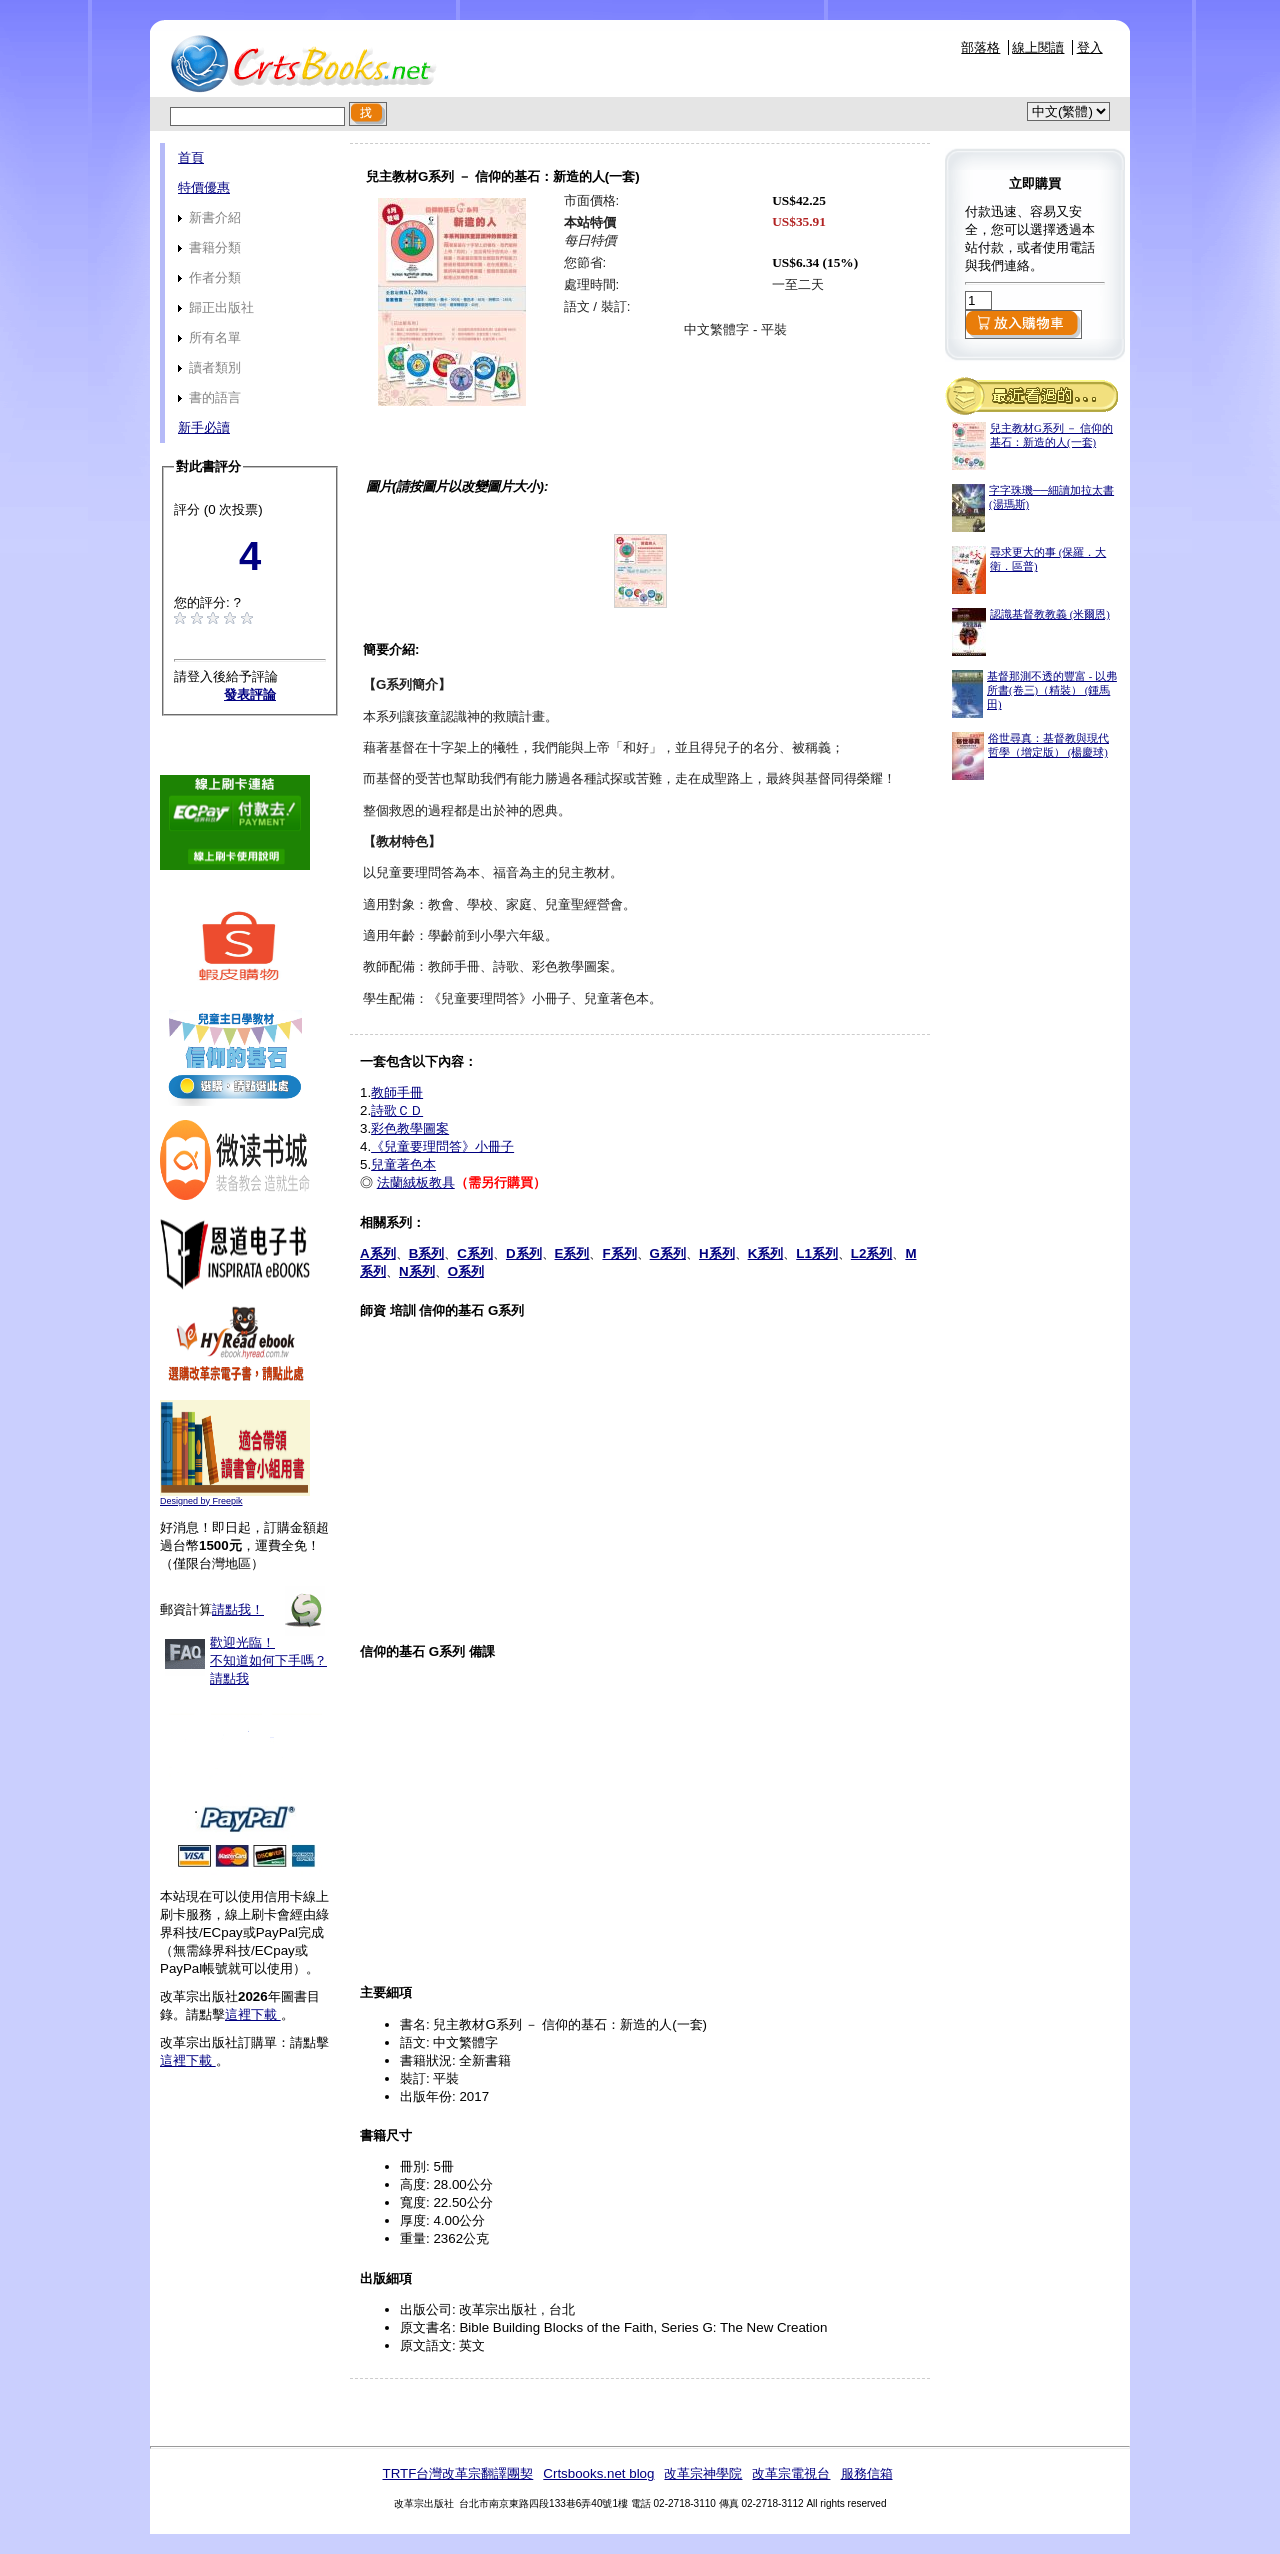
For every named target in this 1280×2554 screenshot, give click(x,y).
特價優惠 (204, 187)
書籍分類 (209, 247)
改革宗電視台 (791, 2473)
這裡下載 (253, 2014)
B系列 (427, 1253)
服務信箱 (867, 2473)
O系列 (466, 1271)
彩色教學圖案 (410, 1128)
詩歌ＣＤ (397, 1110)
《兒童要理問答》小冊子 (442, 1146)
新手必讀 (204, 427)
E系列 (572, 1253)
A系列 (378, 1253)
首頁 (191, 157)
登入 (1090, 47)
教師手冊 (397, 1092)
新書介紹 (209, 217)
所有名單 (209, 337)
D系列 (524, 1253)
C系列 (475, 1253)
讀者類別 (209, 367)
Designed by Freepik (201, 1501)
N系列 (417, 1271)
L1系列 (817, 1253)
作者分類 (209, 277)
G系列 (668, 1253)
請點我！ (238, 1609)
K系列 (766, 1253)
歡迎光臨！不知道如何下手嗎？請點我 (268, 1660)
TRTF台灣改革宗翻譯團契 (457, 2473)
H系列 (717, 1253)
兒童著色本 (403, 1164)
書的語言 (209, 397)
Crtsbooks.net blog (598, 2473)
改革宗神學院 (703, 2473)
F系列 (619, 1253)
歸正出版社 (216, 307)
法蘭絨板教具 (416, 1182)
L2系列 (872, 1253)
